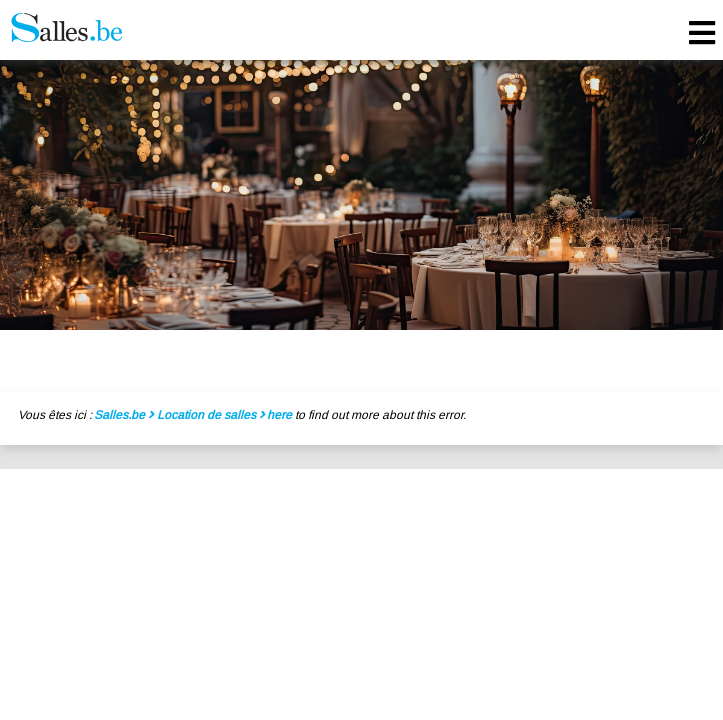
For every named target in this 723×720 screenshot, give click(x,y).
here (279, 415)
